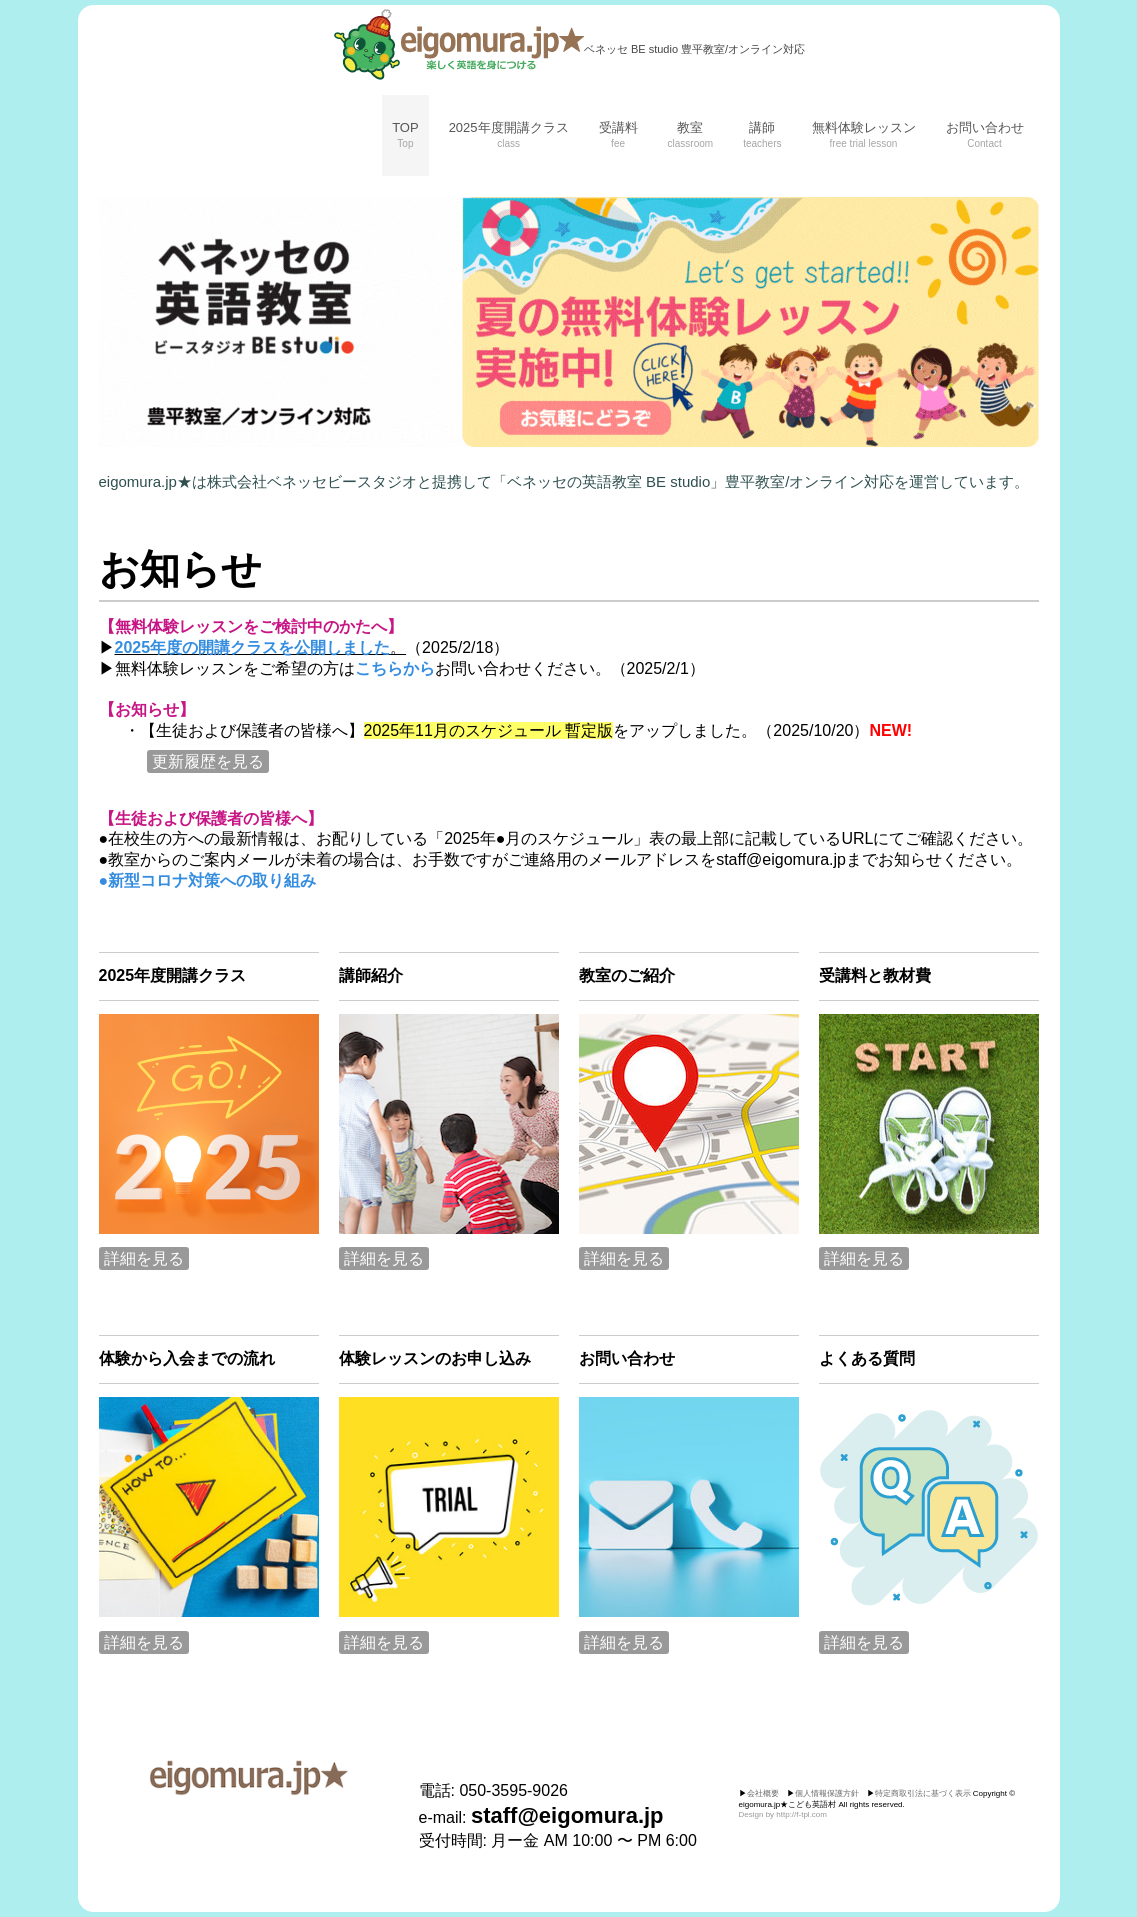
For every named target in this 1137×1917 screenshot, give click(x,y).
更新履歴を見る (208, 761)
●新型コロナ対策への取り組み (208, 880)
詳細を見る (144, 1258)
